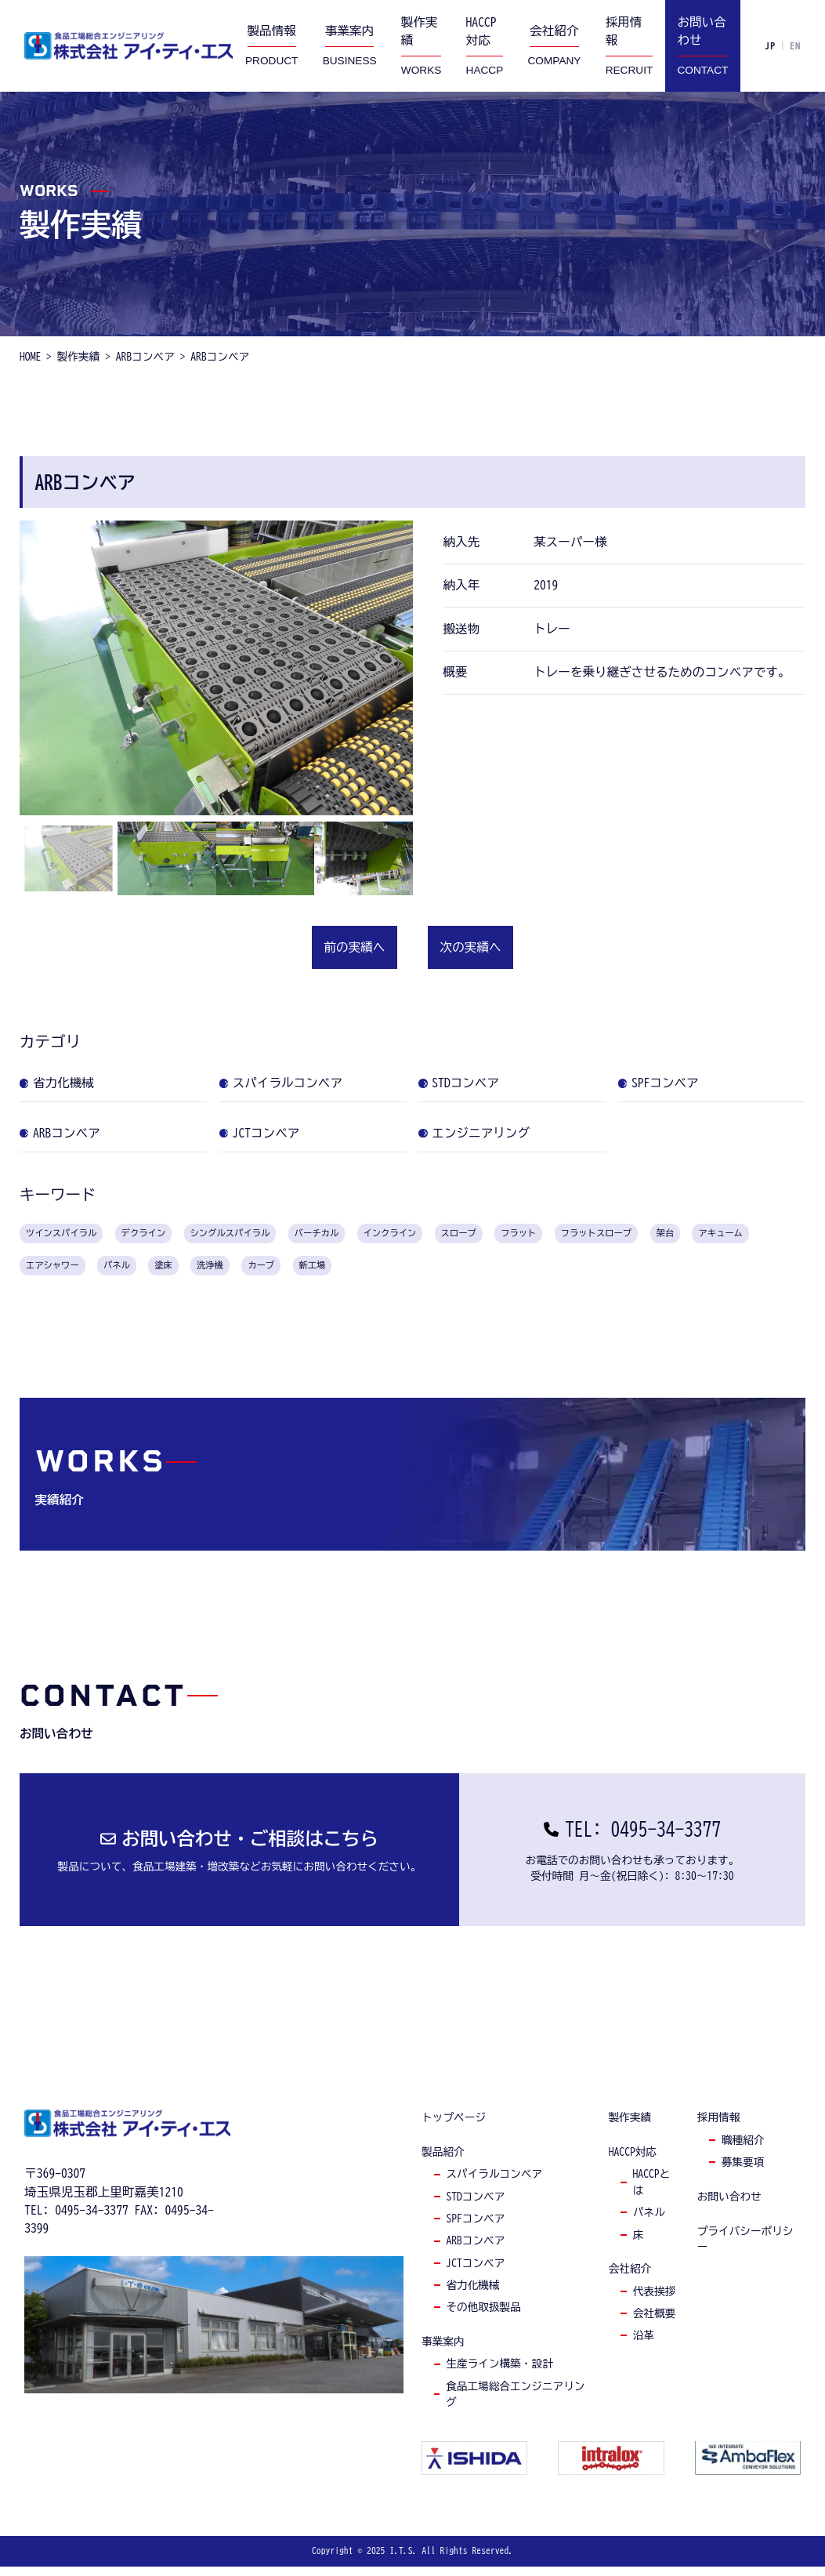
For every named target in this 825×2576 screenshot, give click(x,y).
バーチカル (398, 1235)
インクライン (490, 1235)
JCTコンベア (271, 1133)
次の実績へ (470, 947)
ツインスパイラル (75, 1235)
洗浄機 (385, 1272)
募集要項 (743, 2172)
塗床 (331, 1272)
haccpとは (652, 2192)
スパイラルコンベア (292, 1082)
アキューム (105, 1272)
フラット (648, 1235)
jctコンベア (475, 2272)
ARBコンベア (71, 1133)
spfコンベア (475, 2228)
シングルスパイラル (288, 1235)
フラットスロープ (746, 1235)
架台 (38, 1272)
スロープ (575, 1235)
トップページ (454, 2127)
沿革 (643, 2345)
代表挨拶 (654, 2300)
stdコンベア (475, 2206)
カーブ (447, 1272)
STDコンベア (471, 1082)
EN (795, 45)
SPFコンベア (670, 1082)
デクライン (178, 1235)
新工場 (508, 1272)
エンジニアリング (486, 1133)
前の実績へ (354, 947)
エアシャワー (196, 1272)
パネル (276, 1272)
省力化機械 (68, 1082)
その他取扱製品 (483, 2317)
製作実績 (630, 2127)
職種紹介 (743, 2149)
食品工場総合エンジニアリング (515, 2403)
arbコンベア (475, 2250)
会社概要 (654, 2323)
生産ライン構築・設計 (499, 2373)
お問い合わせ (729, 2206)
